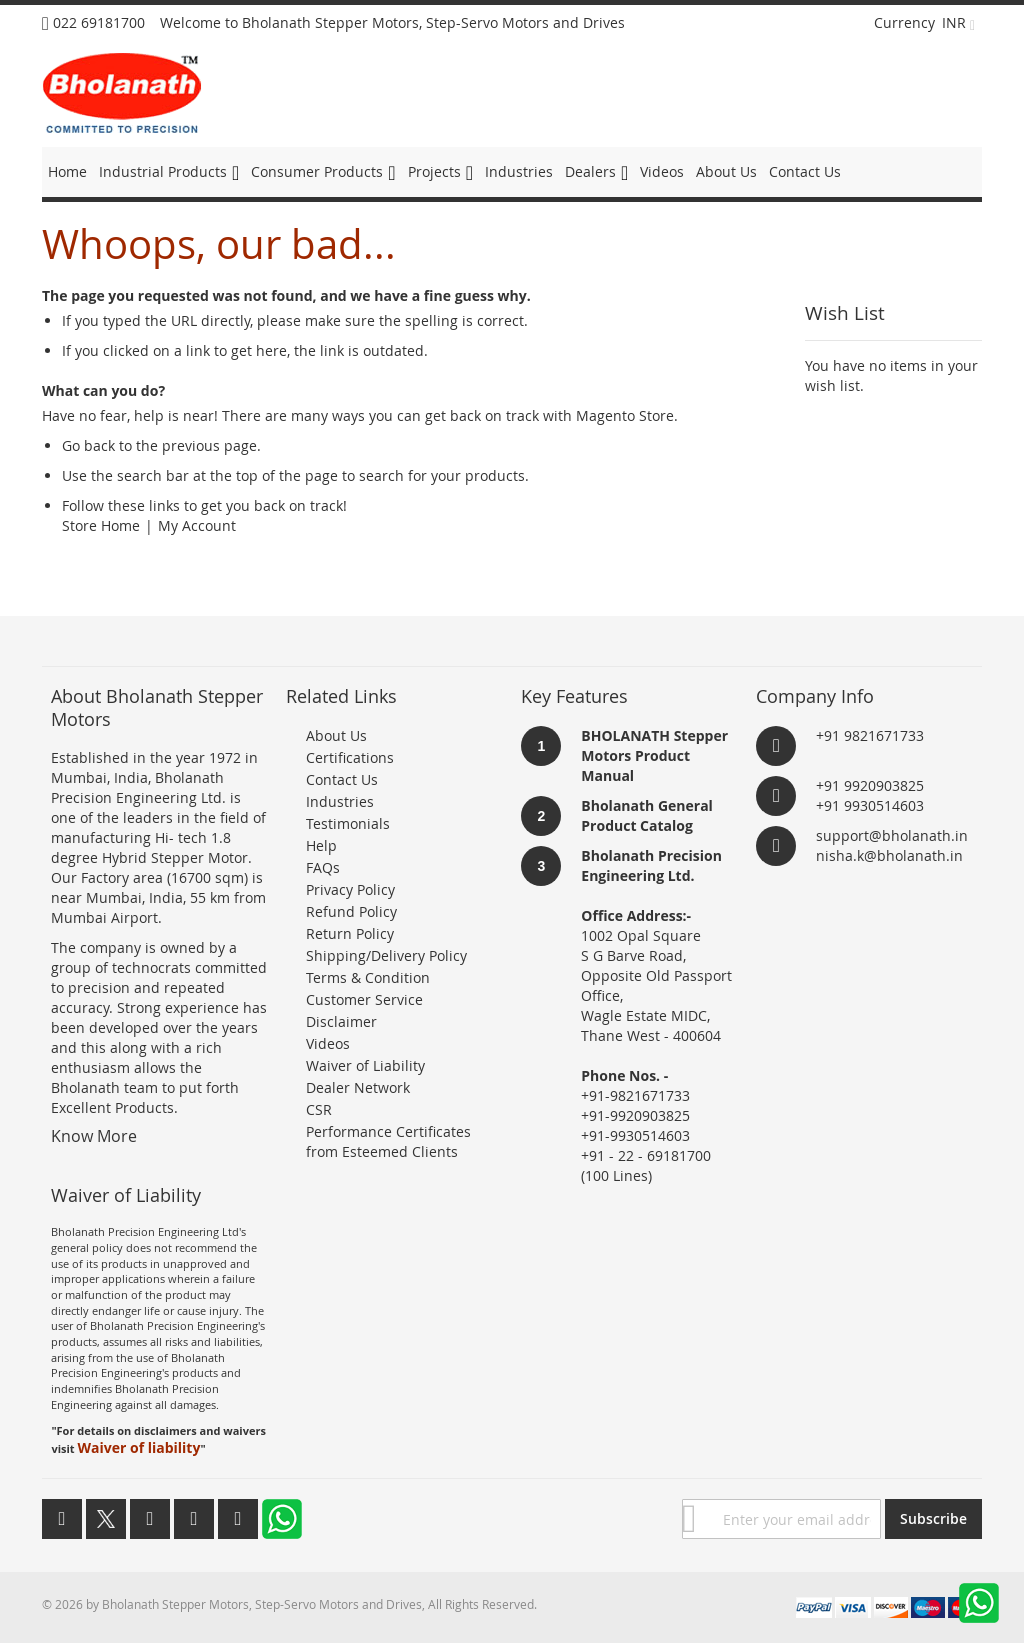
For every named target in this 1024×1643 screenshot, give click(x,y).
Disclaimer (341, 1021)
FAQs (323, 867)
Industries (340, 801)
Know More (94, 1136)
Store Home (101, 525)
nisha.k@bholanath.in (889, 855)
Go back (88, 445)
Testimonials (348, 823)
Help (321, 845)
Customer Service (364, 999)
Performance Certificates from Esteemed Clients (388, 1141)
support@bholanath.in (892, 835)
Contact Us (342, 779)
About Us (336, 735)
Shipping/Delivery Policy (386, 955)
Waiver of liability (138, 1447)
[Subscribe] (933, 1519)
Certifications (350, 757)
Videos (328, 1043)
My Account (197, 525)
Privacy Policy (350, 889)
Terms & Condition (368, 977)
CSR (319, 1109)
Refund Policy (351, 911)
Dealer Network (358, 1087)
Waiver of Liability (365, 1065)
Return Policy (350, 933)
